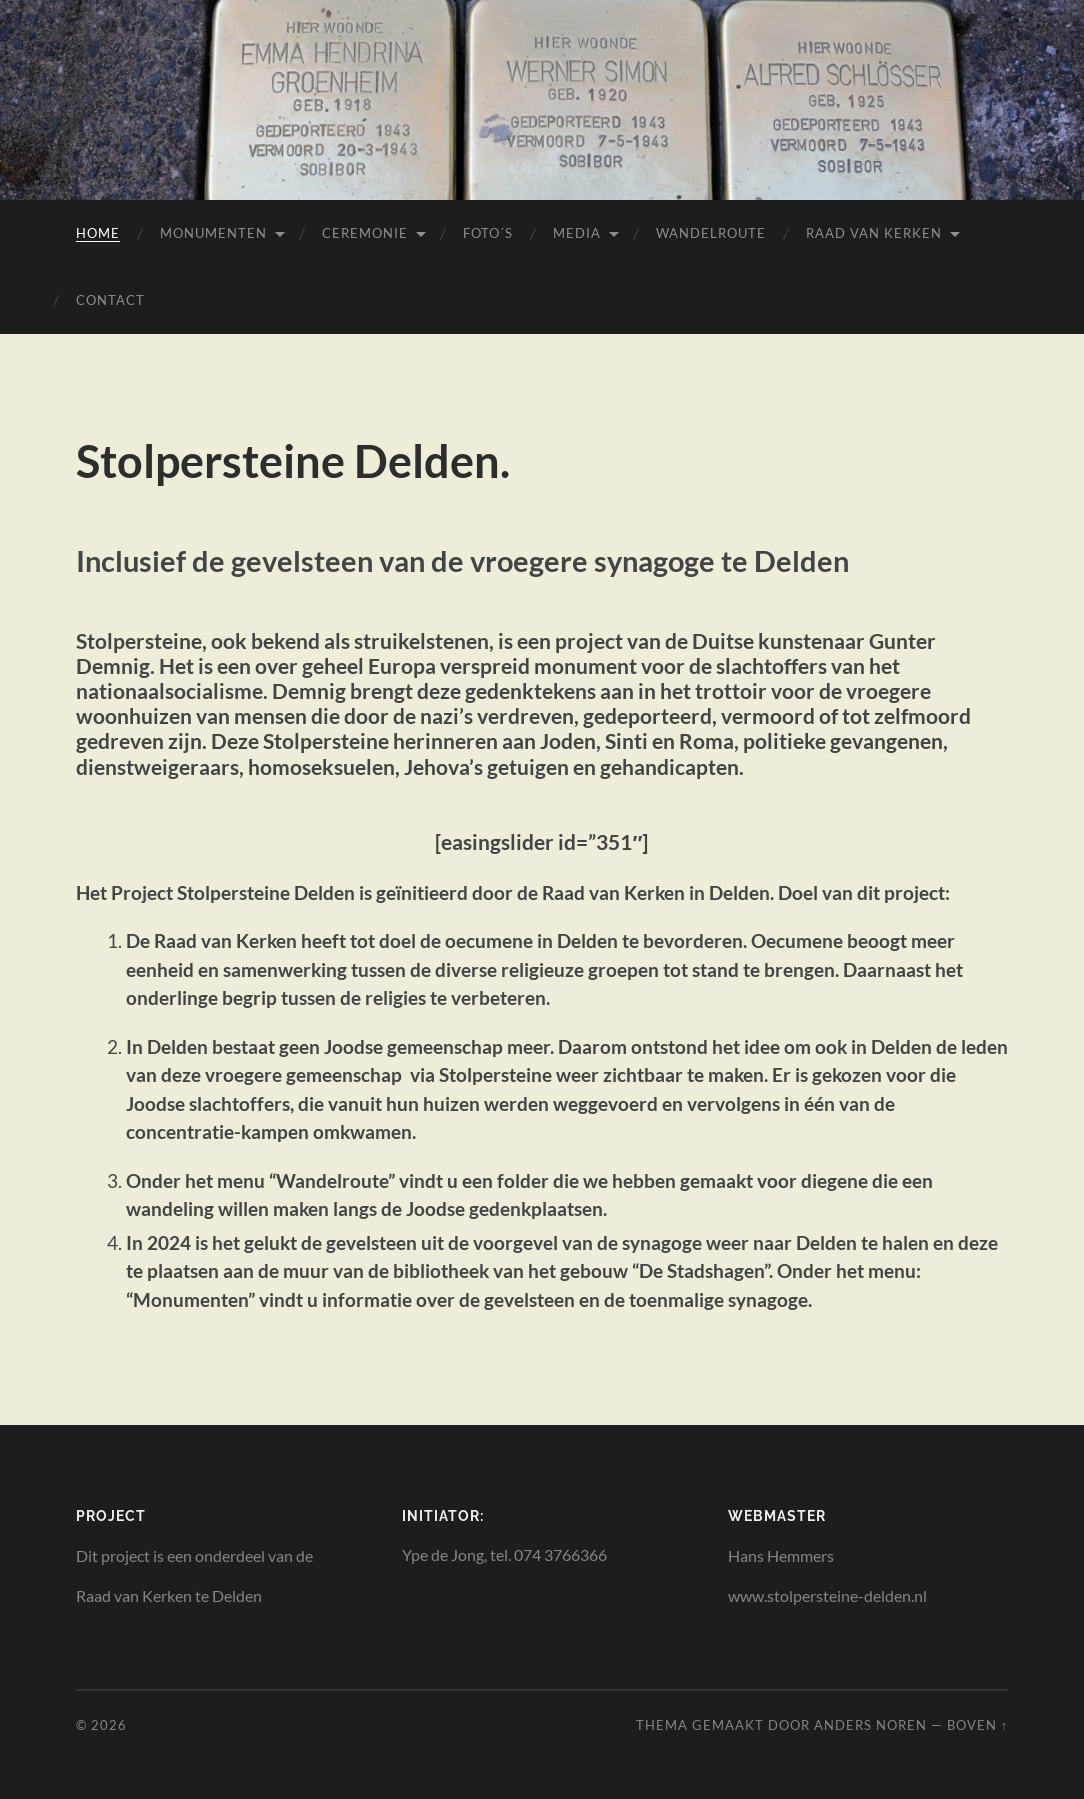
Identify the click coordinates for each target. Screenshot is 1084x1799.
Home (98, 233)
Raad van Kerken (874, 233)
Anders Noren (870, 1725)
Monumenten (213, 233)
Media (577, 233)
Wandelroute (711, 233)
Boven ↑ (977, 1725)
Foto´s (488, 233)
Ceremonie (365, 233)
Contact (110, 300)
